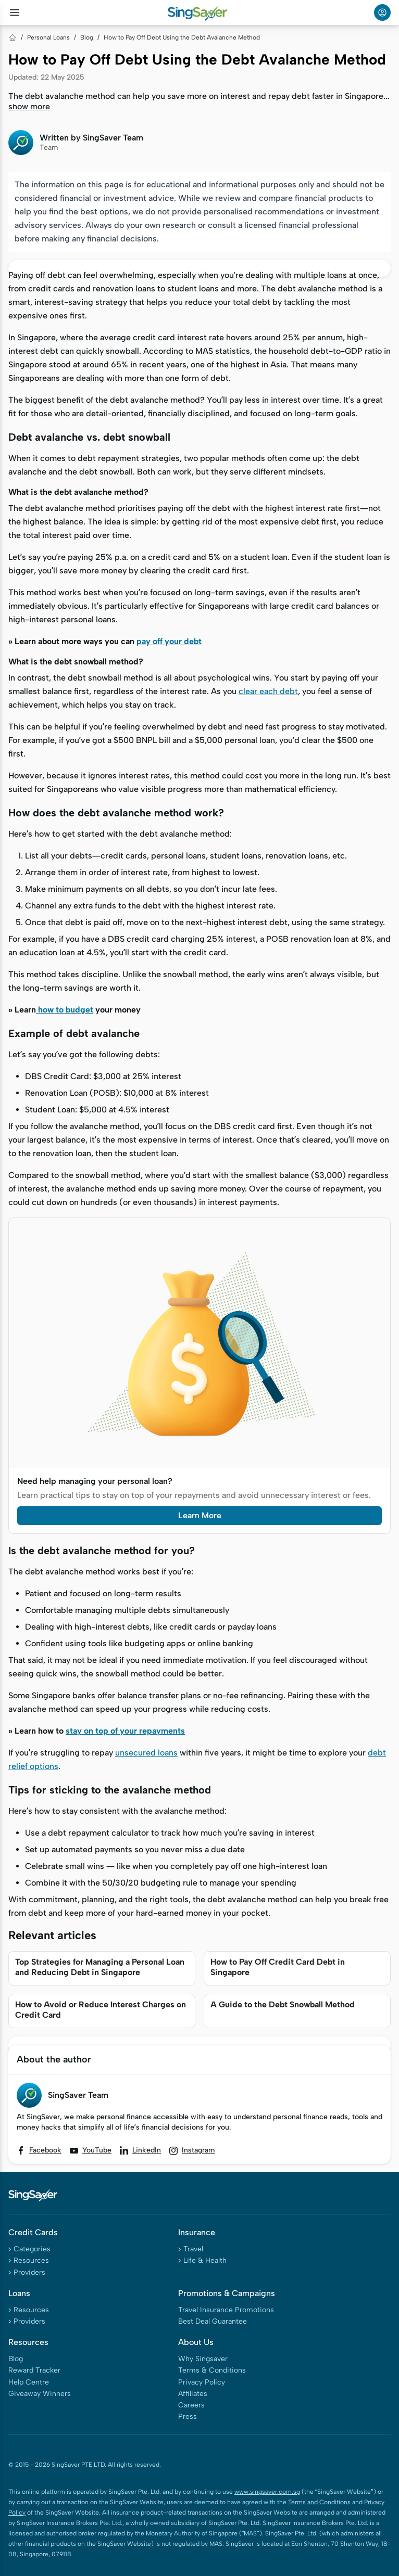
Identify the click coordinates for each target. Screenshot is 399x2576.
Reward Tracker (34, 2370)
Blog (86, 37)
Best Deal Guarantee (212, 2321)
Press (187, 2416)
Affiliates (192, 2393)
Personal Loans (48, 37)
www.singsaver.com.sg (267, 2491)
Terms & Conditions (212, 2370)
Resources (31, 2260)
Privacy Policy (201, 2382)
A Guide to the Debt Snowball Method (282, 2004)
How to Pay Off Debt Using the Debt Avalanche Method (182, 37)
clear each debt (268, 691)
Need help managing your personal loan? (94, 1481)
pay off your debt (169, 641)
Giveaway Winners (39, 2393)
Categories (32, 2249)
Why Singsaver (203, 2358)
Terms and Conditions (319, 2502)
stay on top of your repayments (125, 1731)
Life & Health (205, 2260)
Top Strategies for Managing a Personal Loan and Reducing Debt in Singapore (99, 1967)
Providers (29, 2272)
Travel (193, 2249)
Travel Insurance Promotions (226, 2309)
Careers (191, 2405)
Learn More (199, 1515)
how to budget (64, 1010)
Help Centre (28, 2382)
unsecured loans (146, 1753)
